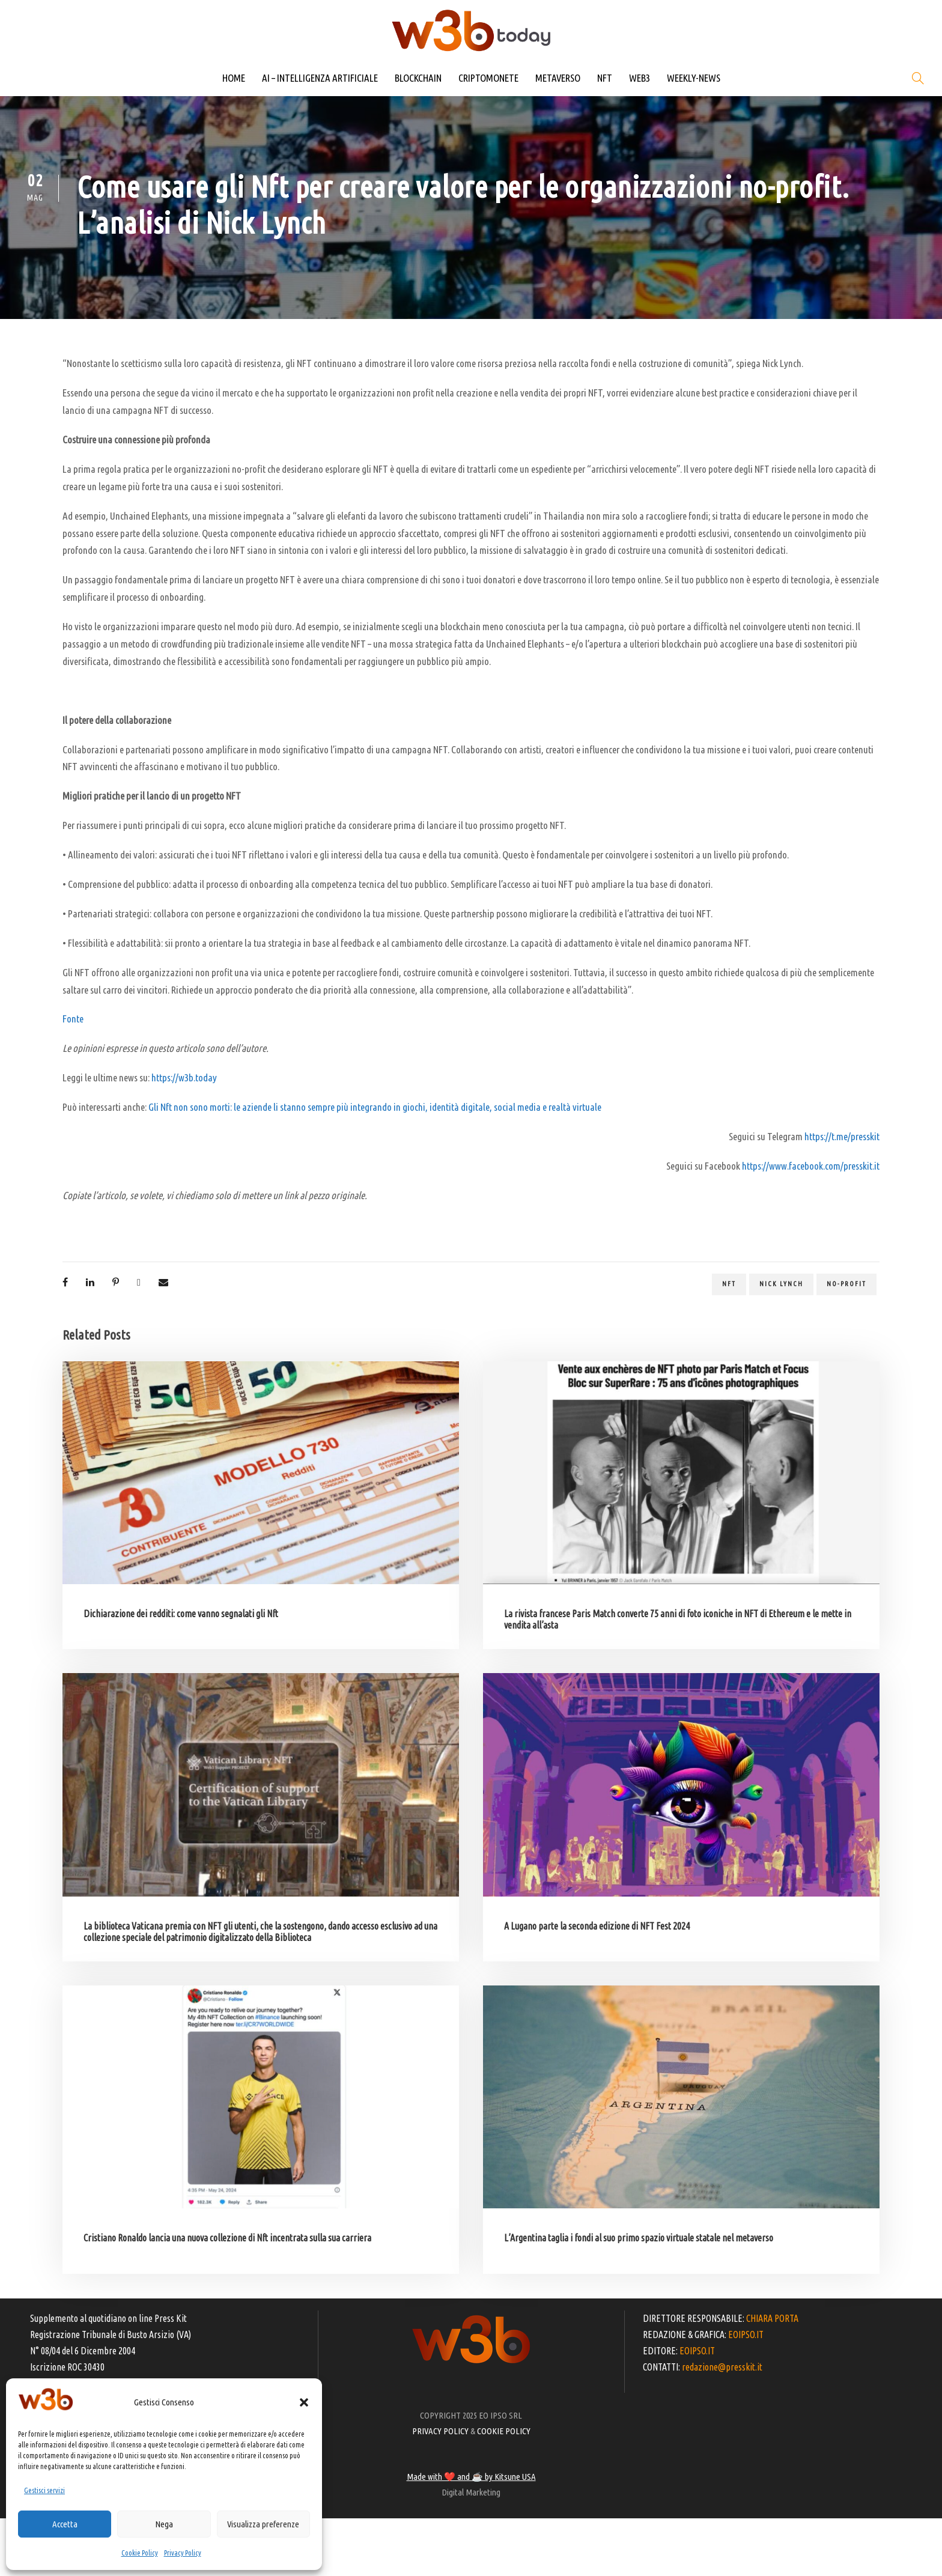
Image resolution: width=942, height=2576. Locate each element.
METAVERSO (557, 78)
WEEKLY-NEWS (693, 78)
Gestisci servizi (44, 2490)
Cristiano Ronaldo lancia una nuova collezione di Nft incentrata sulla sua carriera (227, 2237)
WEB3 (639, 78)
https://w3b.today (184, 1077)
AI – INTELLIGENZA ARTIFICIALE (320, 78)
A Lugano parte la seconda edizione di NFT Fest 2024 (597, 1926)
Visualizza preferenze (263, 2524)
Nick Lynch (781, 1283)
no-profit (846, 1283)
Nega (164, 2524)
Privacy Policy (182, 2553)
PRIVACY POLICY (440, 2431)
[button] (304, 2402)
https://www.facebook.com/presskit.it (811, 1165)
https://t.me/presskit (842, 1136)
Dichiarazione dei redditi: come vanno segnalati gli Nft (181, 1613)
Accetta (64, 2524)
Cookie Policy (139, 2553)
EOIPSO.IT (746, 2334)
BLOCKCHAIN (418, 78)
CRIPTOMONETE (488, 78)
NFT (604, 78)
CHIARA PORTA (772, 2318)
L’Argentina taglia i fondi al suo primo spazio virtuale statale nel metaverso (638, 2237)
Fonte (73, 1018)
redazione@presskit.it (722, 2367)
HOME (233, 78)
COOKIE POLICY (503, 2431)
